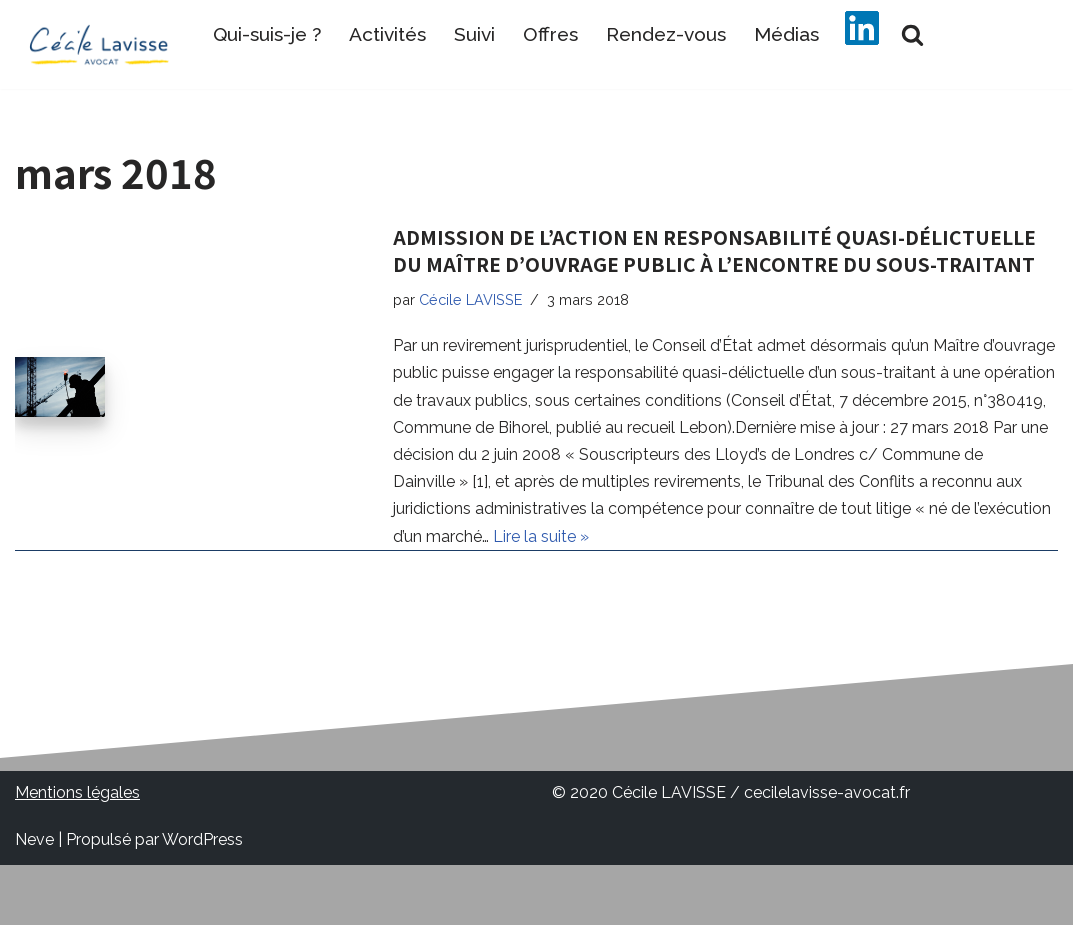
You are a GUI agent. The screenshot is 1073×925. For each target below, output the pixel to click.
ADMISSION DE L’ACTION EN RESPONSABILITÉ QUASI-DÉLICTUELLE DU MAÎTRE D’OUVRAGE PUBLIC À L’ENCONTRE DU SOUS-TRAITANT (714, 250)
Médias (786, 34)
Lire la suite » (541, 536)
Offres (550, 34)
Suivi (474, 34)
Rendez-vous (666, 34)
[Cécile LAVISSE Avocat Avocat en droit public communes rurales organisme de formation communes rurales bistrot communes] (99, 44)
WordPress (202, 839)
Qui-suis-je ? (267, 34)
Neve (34, 839)
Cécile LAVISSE (470, 299)
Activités (387, 34)
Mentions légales (77, 792)
